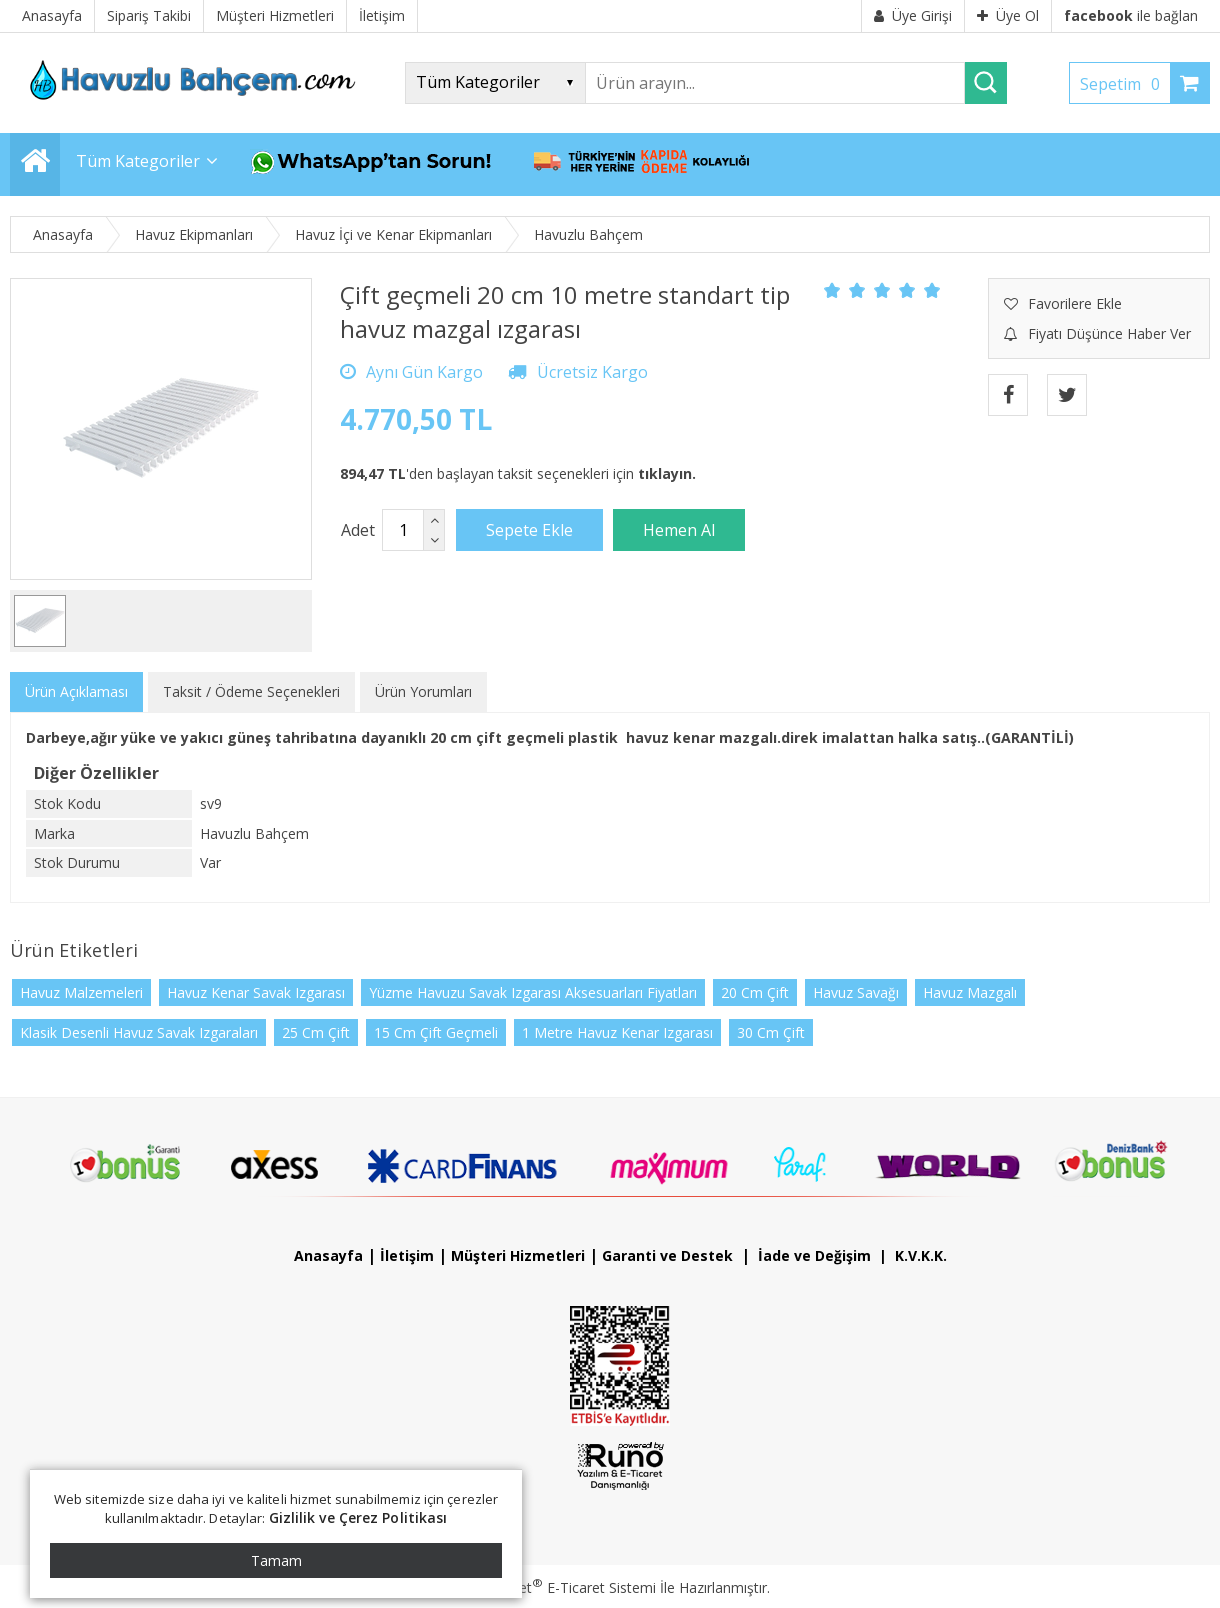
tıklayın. (667, 473)
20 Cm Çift (755, 992)
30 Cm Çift (771, 1032)
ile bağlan (1131, 15)
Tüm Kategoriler (138, 161)
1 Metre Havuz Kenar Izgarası (617, 1032)
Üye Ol (1008, 15)
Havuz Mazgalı (970, 992)
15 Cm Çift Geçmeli (436, 1032)
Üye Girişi (913, 15)
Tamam (276, 1560)
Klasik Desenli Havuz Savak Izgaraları (139, 1032)
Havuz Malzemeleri (81, 992)
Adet (358, 530)
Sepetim (1125, 84)
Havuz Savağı (856, 992)
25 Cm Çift (316, 1032)
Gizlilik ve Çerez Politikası (358, 1517)
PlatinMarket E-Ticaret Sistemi (553, 1587)
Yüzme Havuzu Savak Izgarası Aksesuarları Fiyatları (533, 992)
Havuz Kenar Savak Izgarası (256, 992)
